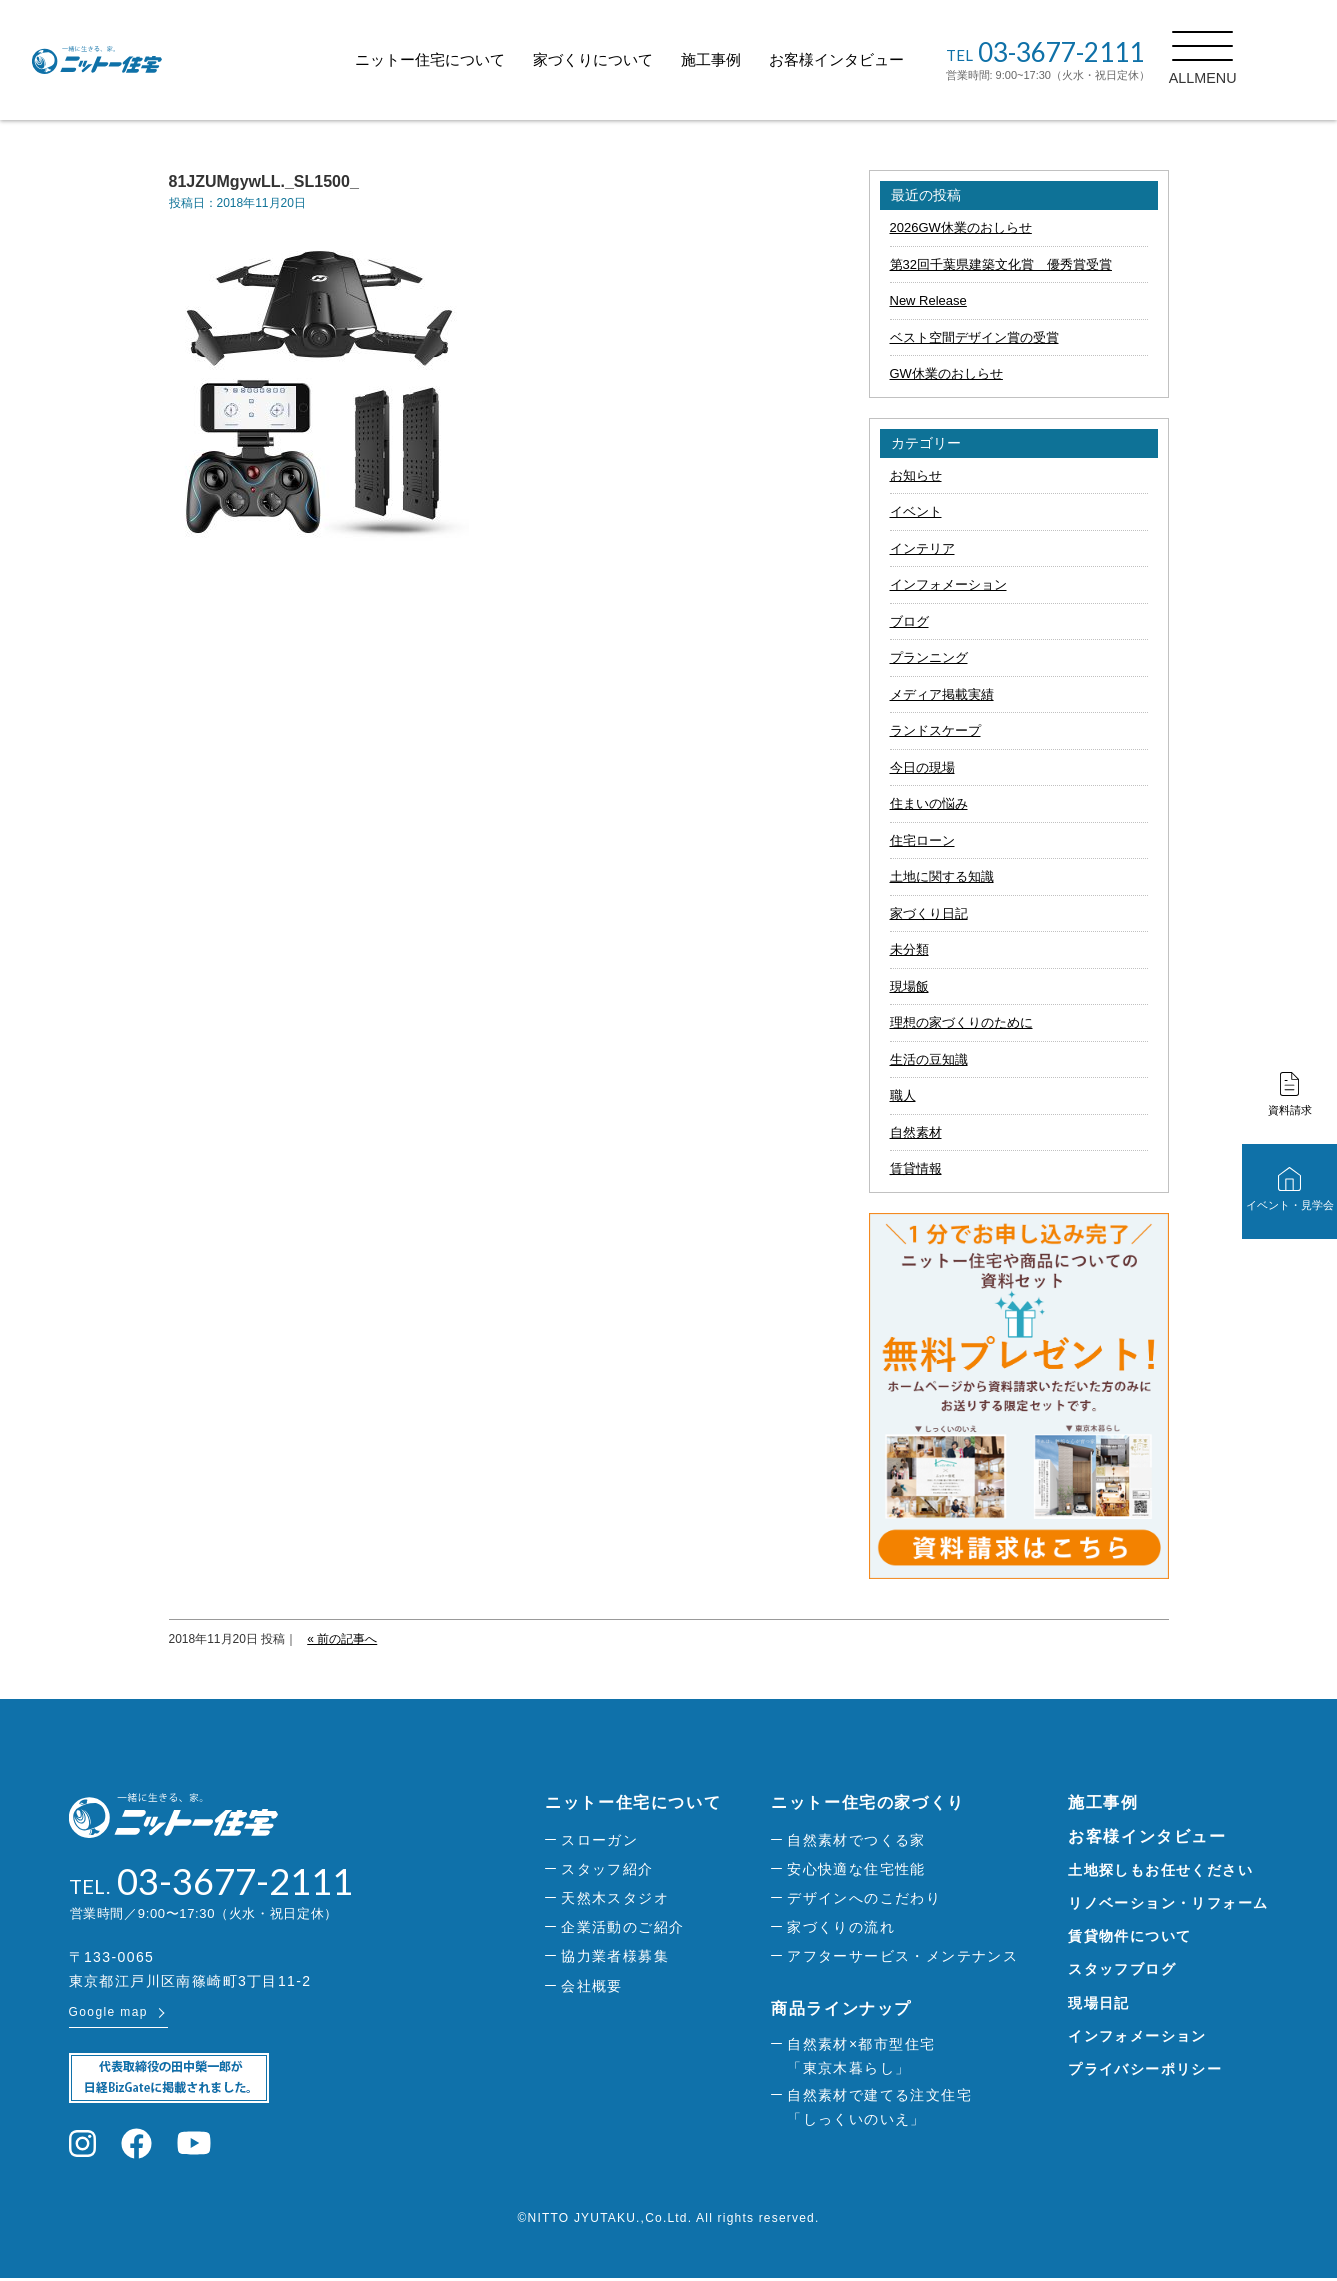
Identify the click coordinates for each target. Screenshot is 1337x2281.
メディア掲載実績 (942, 694)
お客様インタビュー (881, 59)
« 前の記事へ (342, 1639)
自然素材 (916, 1132)
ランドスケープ (935, 730)
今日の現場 (922, 767)
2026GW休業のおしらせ (961, 227)
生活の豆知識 (929, 1059)
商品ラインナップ (841, 2008)
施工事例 (756, 59)
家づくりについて (638, 59)
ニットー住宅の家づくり (868, 1802)
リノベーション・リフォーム (1168, 1903)
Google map (108, 2015)
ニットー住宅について (475, 59)
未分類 (909, 949)
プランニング (929, 657)
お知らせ (916, 475)
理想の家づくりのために (961, 1022)
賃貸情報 (916, 1168)
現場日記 (1099, 2003)
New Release (928, 300)
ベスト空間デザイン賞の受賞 (974, 337)
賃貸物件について (1129, 1936)
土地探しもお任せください (1160, 1870)
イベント (916, 511)
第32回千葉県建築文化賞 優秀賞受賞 (1001, 264)
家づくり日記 (929, 913)
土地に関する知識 (942, 876)
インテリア (922, 548)
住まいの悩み (929, 803)
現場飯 (909, 986)
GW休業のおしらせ (946, 373)
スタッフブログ (1122, 1969)
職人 (903, 1095)
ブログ (909, 621)
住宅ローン (922, 840)
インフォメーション (948, 584)
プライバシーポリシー (1145, 2069)
